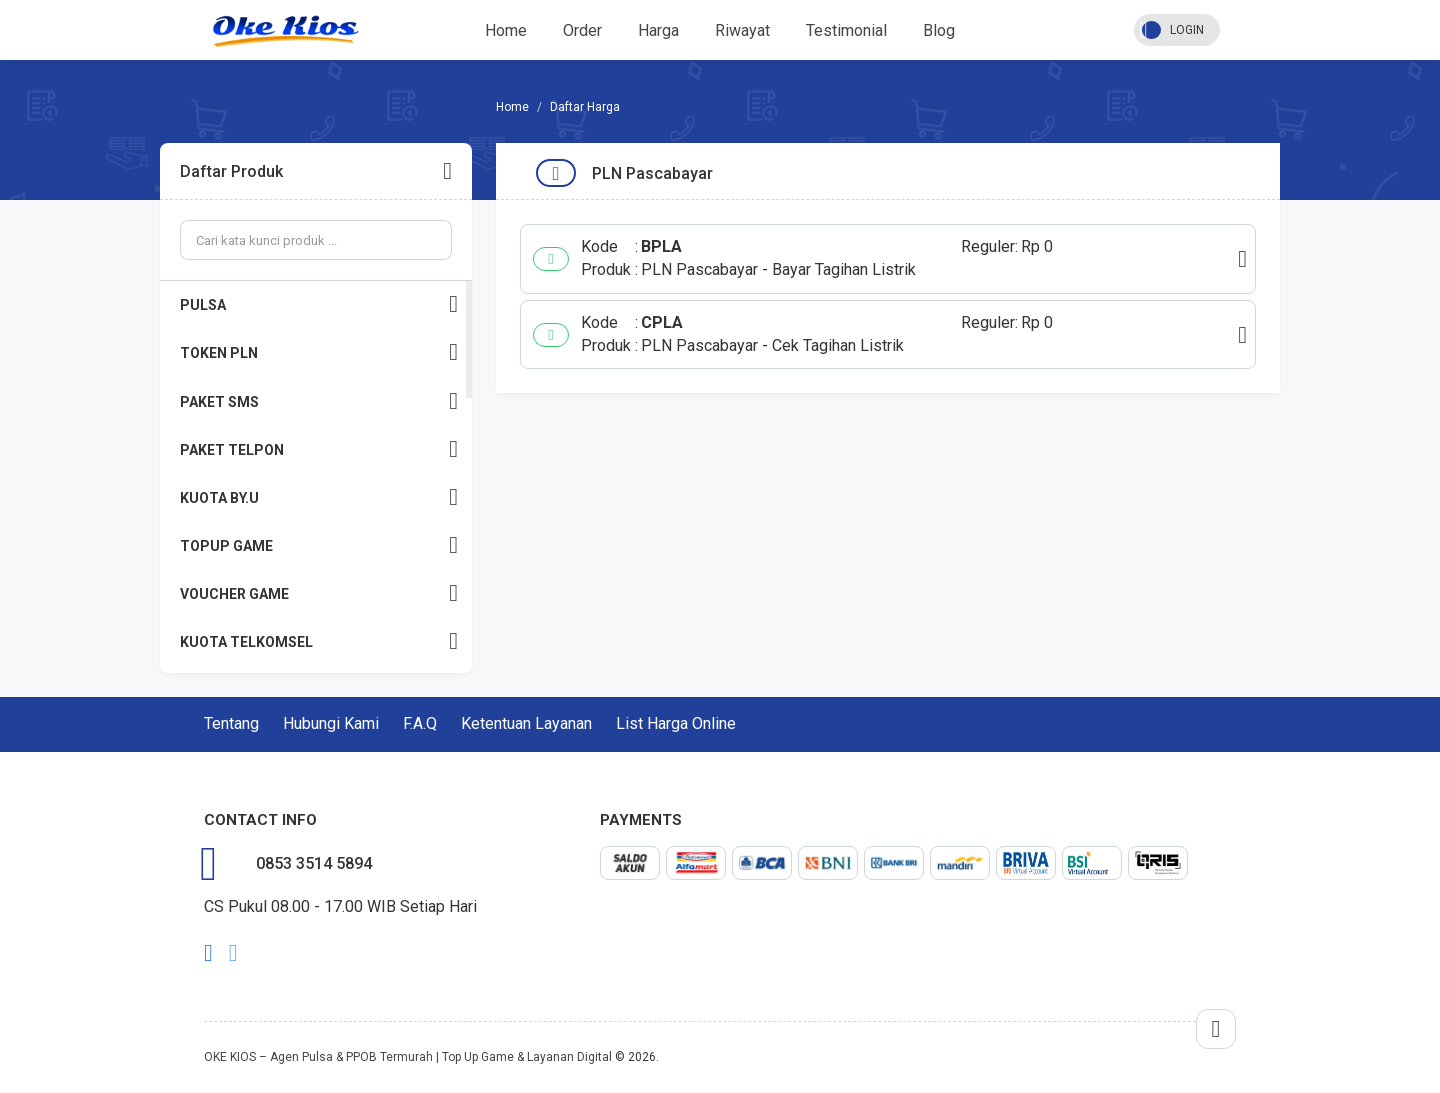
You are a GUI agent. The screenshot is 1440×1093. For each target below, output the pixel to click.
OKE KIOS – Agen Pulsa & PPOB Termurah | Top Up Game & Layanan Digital (408, 1057)
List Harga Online (676, 723)
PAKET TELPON (319, 449)
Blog (939, 30)
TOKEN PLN (319, 352)
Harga (658, 30)
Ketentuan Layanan (526, 723)
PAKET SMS (319, 401)
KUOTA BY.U (319, 497)
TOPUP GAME (319, 545)
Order (582, 30)
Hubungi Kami (331, 723)
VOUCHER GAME (319, 593)
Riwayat (742, 30)
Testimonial (846, 30)
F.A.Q (420, 723)
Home (506, 30)
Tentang (231, 723)
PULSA (319, 304)
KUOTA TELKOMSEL (319, 641)
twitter (233, 953)
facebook (208, 953)
